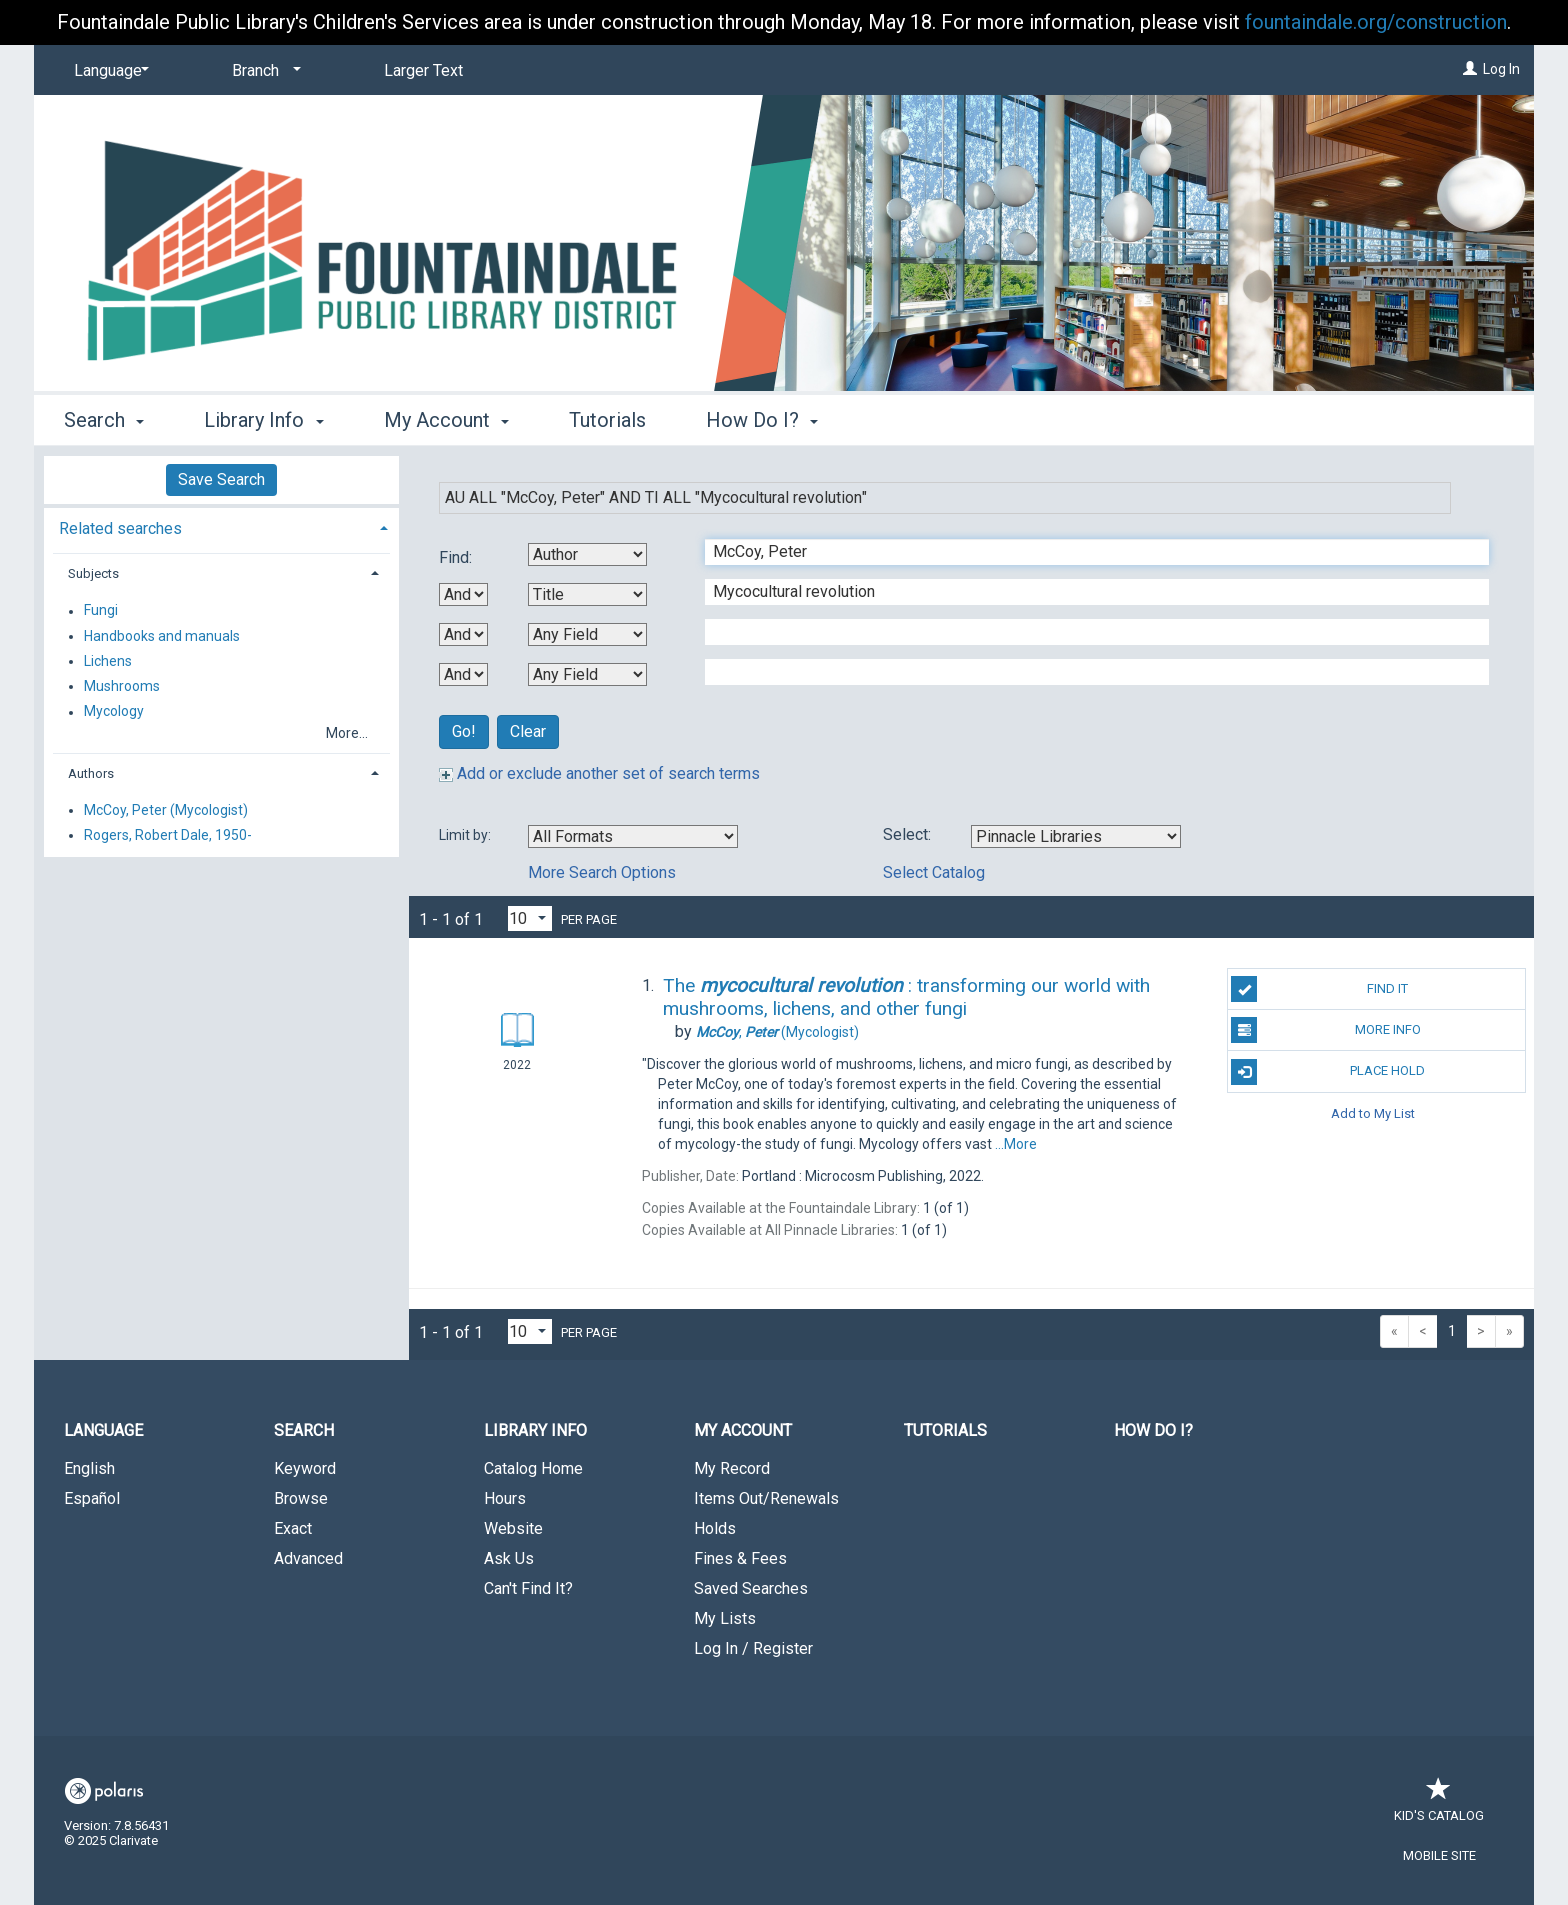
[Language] (108, 71)
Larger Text (423, 70)
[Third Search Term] (1086, 632)
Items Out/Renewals (766, 1498)
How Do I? (1153, 1430)
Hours (505, 1498)
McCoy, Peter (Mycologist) (166, 810)
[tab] (221, 526)
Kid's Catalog (1439, 1805)
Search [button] (104, 420)
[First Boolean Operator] (463, 594)
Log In (1501, 69)
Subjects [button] (93, 573)
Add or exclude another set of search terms (599, 773)
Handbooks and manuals (162, 636)
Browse (301, 1498)
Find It (1319, 989)
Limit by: (466, 835)
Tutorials (607, 420)
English (89, 1468)
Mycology (114, 712)
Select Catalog (934, 872)
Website (513, 1528)
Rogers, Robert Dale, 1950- (168, 835)
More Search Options (602, 872)
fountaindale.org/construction (1376, 22)
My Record (732, 1468)
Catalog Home (533, 1468)
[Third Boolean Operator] (463, 674)
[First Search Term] (1086, 552)
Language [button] (103, 1430)
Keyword (305, 1468)
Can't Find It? (528, 1588)
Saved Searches (751, 1588)
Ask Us (509, 1558)
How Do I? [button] (762, 420)
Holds (715, 1528)
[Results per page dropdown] (530, 918)
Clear (528, 731)
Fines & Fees (740, 1558)
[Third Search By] (587, 634)
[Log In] (1470, 69)
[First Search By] (587, 554)
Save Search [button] (221, 479)
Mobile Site (1439, 1855)
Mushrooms (122, 686)
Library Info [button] (263, 420)
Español (92, 1498)
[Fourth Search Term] (1086, 672)
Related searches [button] (120, 528)
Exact (293, 1528)
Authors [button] (91, 773)
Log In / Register (753, 1648)
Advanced (308, 1558)
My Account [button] (446, 420)
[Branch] (263, 71)
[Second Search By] (587, 594)
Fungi (101, 611)
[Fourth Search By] (587, 674)
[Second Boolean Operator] (463, 634)
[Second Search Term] (1086, 592)
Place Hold (1328, 1072)
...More (1016, 1144)
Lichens (108, 661)
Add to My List (1373, 1113)
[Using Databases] (1076, 836)
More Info (1325, 1030)
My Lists (725, 1618)
